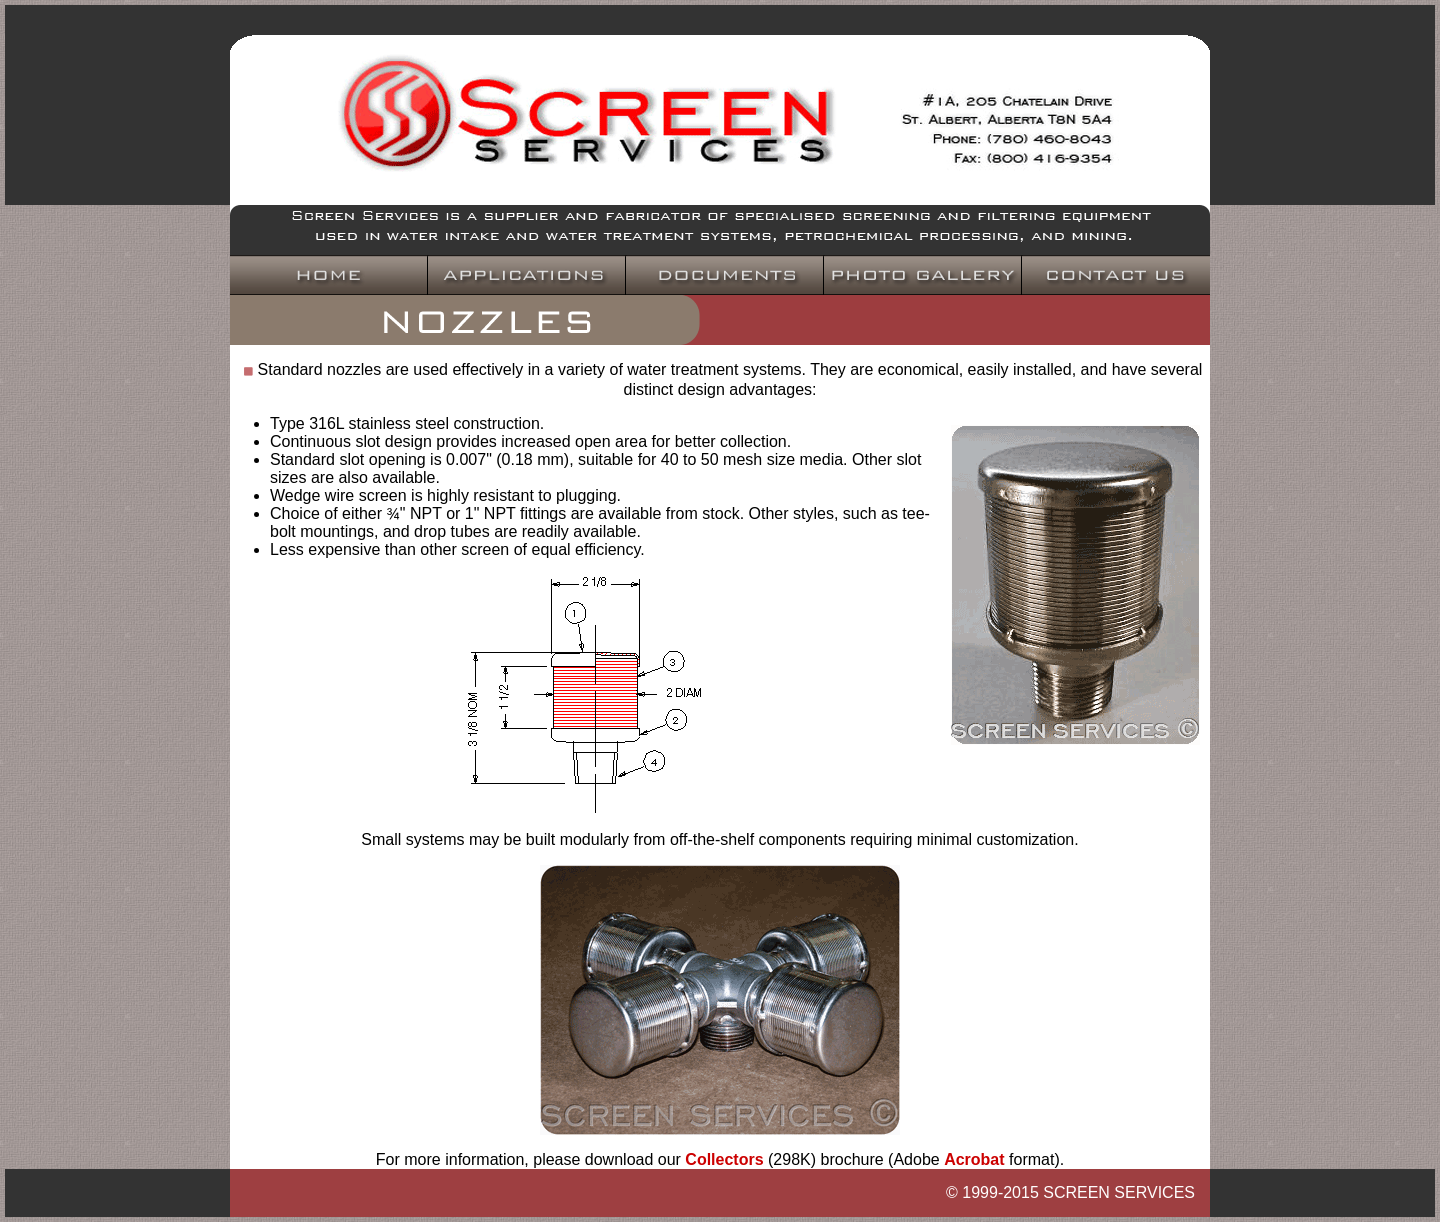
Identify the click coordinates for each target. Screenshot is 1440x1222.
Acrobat (974, 1159)
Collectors (724, 1159)
